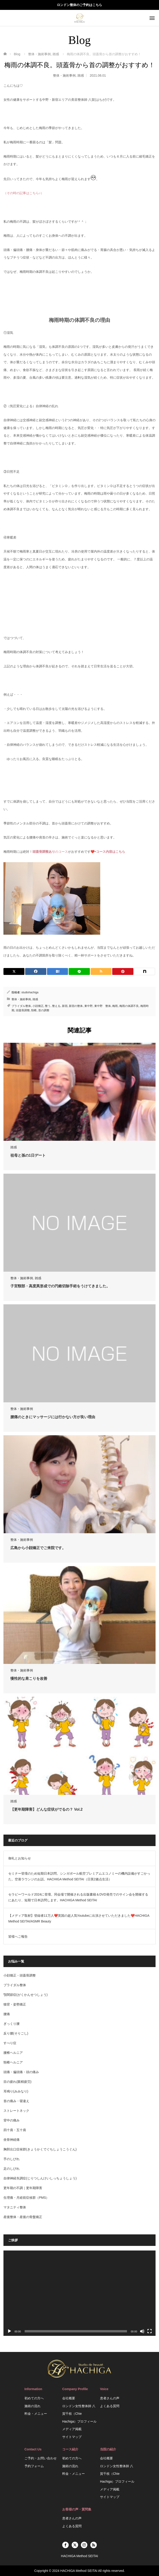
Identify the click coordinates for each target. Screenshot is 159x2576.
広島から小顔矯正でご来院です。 (38, 1548)
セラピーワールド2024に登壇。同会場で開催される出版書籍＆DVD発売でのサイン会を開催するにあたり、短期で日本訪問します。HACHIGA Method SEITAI (78, 1897)
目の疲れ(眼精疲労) (17, 2081)
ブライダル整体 (21, 1006)
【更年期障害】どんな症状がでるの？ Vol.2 (46, 1809)
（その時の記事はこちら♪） (23, 193)
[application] (79, 2293)
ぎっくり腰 (11, 2024)
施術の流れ (32, 2406)
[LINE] (79, 971)
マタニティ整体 (14, 2207)
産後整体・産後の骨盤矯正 (22, 2217)
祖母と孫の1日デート (28, 1155)
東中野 (88, 1006)
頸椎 (34, 1010)
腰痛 (6, 2014)
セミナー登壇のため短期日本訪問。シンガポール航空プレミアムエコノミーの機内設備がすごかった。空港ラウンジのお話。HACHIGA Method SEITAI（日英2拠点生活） (79, 1876)
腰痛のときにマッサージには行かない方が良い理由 (52, 1417)
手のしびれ (11, 2159)
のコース (50, 851)
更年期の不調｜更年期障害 (22, 2188)
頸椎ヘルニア (13, 2062)
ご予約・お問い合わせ (40, 2458)
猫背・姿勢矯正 (14, 2004)
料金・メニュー (35, 2413)
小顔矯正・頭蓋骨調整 (19, 1975)
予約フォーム (34, 2466)
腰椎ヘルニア (13, 2052)
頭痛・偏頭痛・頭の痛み (21, 2072)
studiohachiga (29, 992)
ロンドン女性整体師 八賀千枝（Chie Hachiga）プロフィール (79, 2413)
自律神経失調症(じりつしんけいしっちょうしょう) (40, 2178)
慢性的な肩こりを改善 (28, 1678)
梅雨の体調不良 (129, 1006)
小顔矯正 (38, 1006)
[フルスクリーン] (149, 2331)
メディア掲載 (72, 2429)
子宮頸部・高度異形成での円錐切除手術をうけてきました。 (60, 1286)
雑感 (80, 75)
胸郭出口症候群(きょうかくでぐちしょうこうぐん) (40, 2149)
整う (47, 1006)
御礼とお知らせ (19, 1858)
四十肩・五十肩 (14, 2130)
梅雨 (115, 1006)
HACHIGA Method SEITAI (78, 2571)
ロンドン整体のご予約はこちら (79, 5)
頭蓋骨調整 (23, 1010)
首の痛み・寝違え (16, 2101)
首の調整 (43, 1010)
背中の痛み (11, 2120)
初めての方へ (34, 2398)
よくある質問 (109, 2406)
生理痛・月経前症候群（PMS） (26, 2197)
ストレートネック (16, 2110)
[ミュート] (142, 2331)
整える (56, 1006)
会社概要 (68, 2398)
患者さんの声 (109, 2398)
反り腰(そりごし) (15, 2033)
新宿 (65, 1006)
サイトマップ (72, 2437)
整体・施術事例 (64, 75)
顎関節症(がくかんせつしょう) (25, 1995)
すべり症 (9, 2043)
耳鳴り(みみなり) (15, 2091)
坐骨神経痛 (11, 2139)
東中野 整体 (102, 1006)
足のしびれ (11, 2168)
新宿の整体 (76, 1006)
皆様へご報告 (18, 1936)
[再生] (9, 2331)
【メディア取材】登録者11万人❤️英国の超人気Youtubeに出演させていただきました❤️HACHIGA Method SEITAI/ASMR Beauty (78, 1918)
